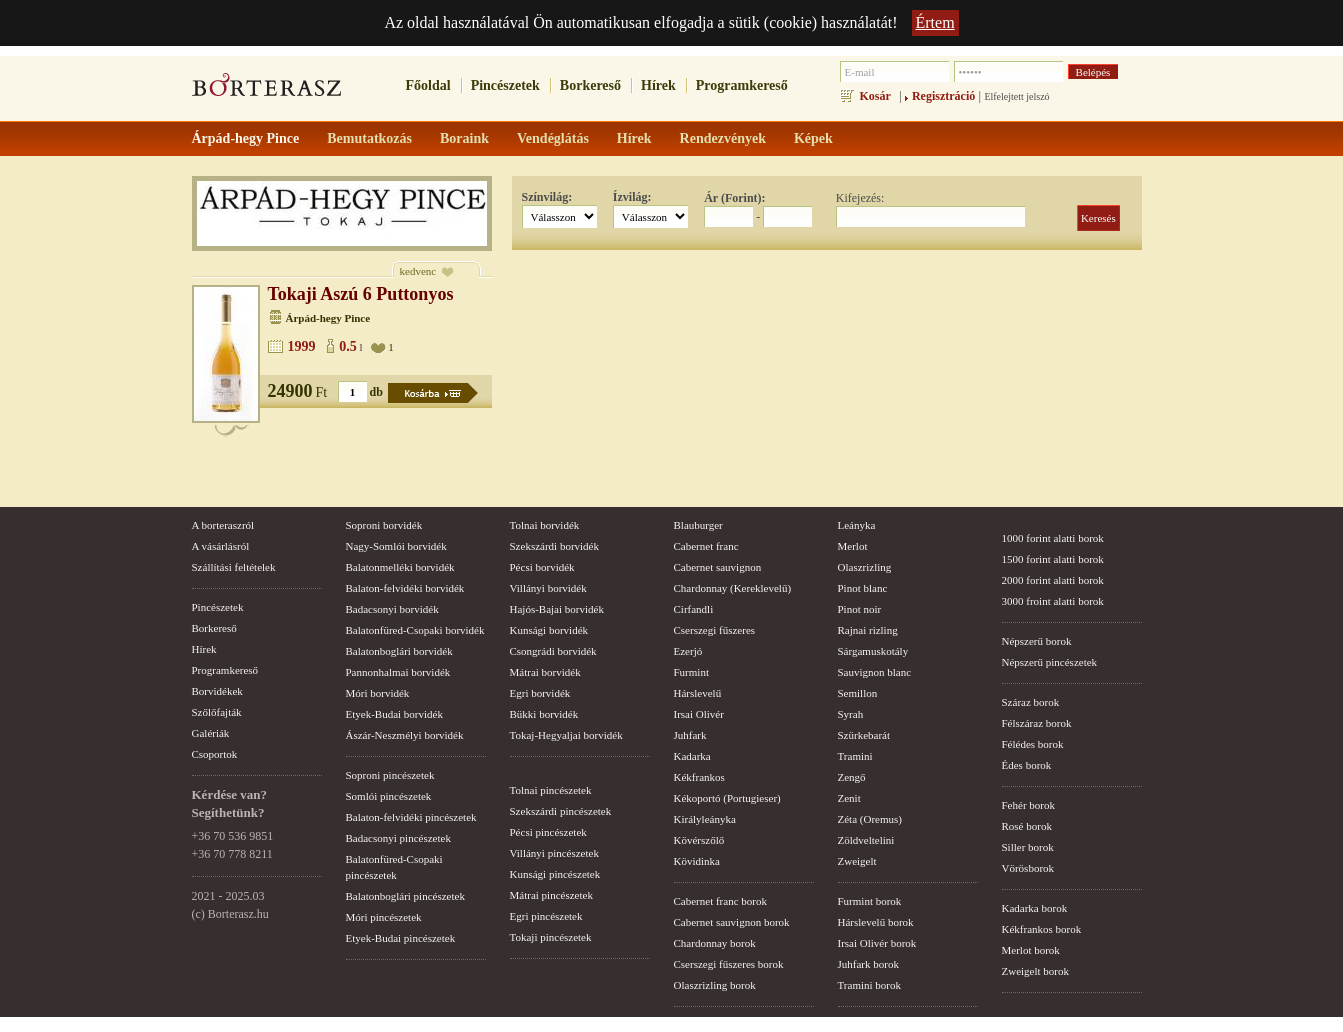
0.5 (348, 346)
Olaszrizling (865, 567)
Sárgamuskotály (873, 651)
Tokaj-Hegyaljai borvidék (566, 735)
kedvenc (418, 271)
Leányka (857, 525)
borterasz (267, 91)
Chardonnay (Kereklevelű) (733, 588)
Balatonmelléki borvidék (400, 567)
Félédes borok (1033, 744)
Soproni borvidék (384, 525)
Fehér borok (1028, 805)
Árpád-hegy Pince (328, 318)
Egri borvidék (540, 693)
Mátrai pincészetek (551, 895)
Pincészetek (505, 85)
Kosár (875, 96)
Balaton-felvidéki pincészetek (411, 817)
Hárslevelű (698, 693)
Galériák (211, 733)
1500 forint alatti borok (1053, 559)
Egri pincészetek (546, 916)
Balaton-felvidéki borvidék (405, 588)
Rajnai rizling (868, 630)
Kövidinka (697, 861)
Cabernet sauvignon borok (732, 922)
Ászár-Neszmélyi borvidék (405, 735)
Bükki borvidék (544, 714)
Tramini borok (869, 985)
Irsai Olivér (699, 714)
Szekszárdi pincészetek (561, 811)
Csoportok (215, 754)
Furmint (691, 672)
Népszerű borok (1037, 641)
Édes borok (1027, 765)
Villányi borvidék (548, 588)
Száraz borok (1031, 702)
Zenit (849, 798)
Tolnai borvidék (545, 525)
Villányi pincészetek (554, 853)
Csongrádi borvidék (553, 651)
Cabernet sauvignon (718, 567)
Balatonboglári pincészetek (405, 896)
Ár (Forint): (734, 198)
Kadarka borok (1035, 908)
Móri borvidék (378, 693)
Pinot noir (860, 609)
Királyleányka (705, 819)
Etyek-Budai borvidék (394, 714)
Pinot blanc (863, 588)
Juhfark (690, 735)
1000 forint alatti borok (1053, 538)
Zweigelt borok (1036, 971)
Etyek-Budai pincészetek (401, 938)
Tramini (855, 756)
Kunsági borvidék (549, 630)
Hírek (658, 85)
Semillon (858, 693)
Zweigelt (857, 861)
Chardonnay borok (715, 943)
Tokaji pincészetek (551, 937)
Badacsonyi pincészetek (398, 838)
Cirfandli (694, 609)
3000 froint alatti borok (1053, 601)
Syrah (851, 714)
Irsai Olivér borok (877, 943)
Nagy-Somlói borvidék (396, 546)
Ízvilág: (632, 197)
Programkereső (742, 85)
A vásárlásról (221, 546)
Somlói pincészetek (389, 796)
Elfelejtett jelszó (1016, 96)
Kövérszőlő (699, 840)
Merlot (853, 546)
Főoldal (428, 85)
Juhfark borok (868, 964)
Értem (935, 22)
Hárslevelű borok (876, 922)
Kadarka (692, 756)
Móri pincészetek (384, 917)
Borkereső (590, 85)
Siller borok (1028, 847)
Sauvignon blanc (875, 672)
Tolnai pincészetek (551, 790)
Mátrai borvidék (545, 672)
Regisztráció (943, 96)
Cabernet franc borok (720, 901)
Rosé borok (1027, 826)
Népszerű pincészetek (1050, 662)
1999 (302, 346)
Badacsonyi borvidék (392, 609)
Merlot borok (1031, 950)
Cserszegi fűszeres (715, 630)
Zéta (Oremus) (870, 819)
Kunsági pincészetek (555, 874)
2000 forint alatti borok (1053, 580)
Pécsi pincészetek (548, 832)
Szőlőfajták (217, 712)
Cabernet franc (706, 546)
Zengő (852, 777)
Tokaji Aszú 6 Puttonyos (361, 294)
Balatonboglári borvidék (399, 651)
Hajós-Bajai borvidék (557, 609)
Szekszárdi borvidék (555, 546)
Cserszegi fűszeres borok (729, 964)
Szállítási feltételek (234, 567)
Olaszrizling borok (715, 985)
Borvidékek (217, 691)
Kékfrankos (699, 777)
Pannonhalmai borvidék (398, 672)
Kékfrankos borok (1042, 929)
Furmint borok (870, 901)
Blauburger (698, 525)
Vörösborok (1028, 868)
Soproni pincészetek (390, 775)
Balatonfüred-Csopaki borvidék (415, 630)
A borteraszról (223, 525)
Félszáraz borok (1037, 723)
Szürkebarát (864, 735)
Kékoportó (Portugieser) (727, 798)
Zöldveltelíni (866, 840)
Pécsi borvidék (542, 567)
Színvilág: (547, 197)
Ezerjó (688, 651)
